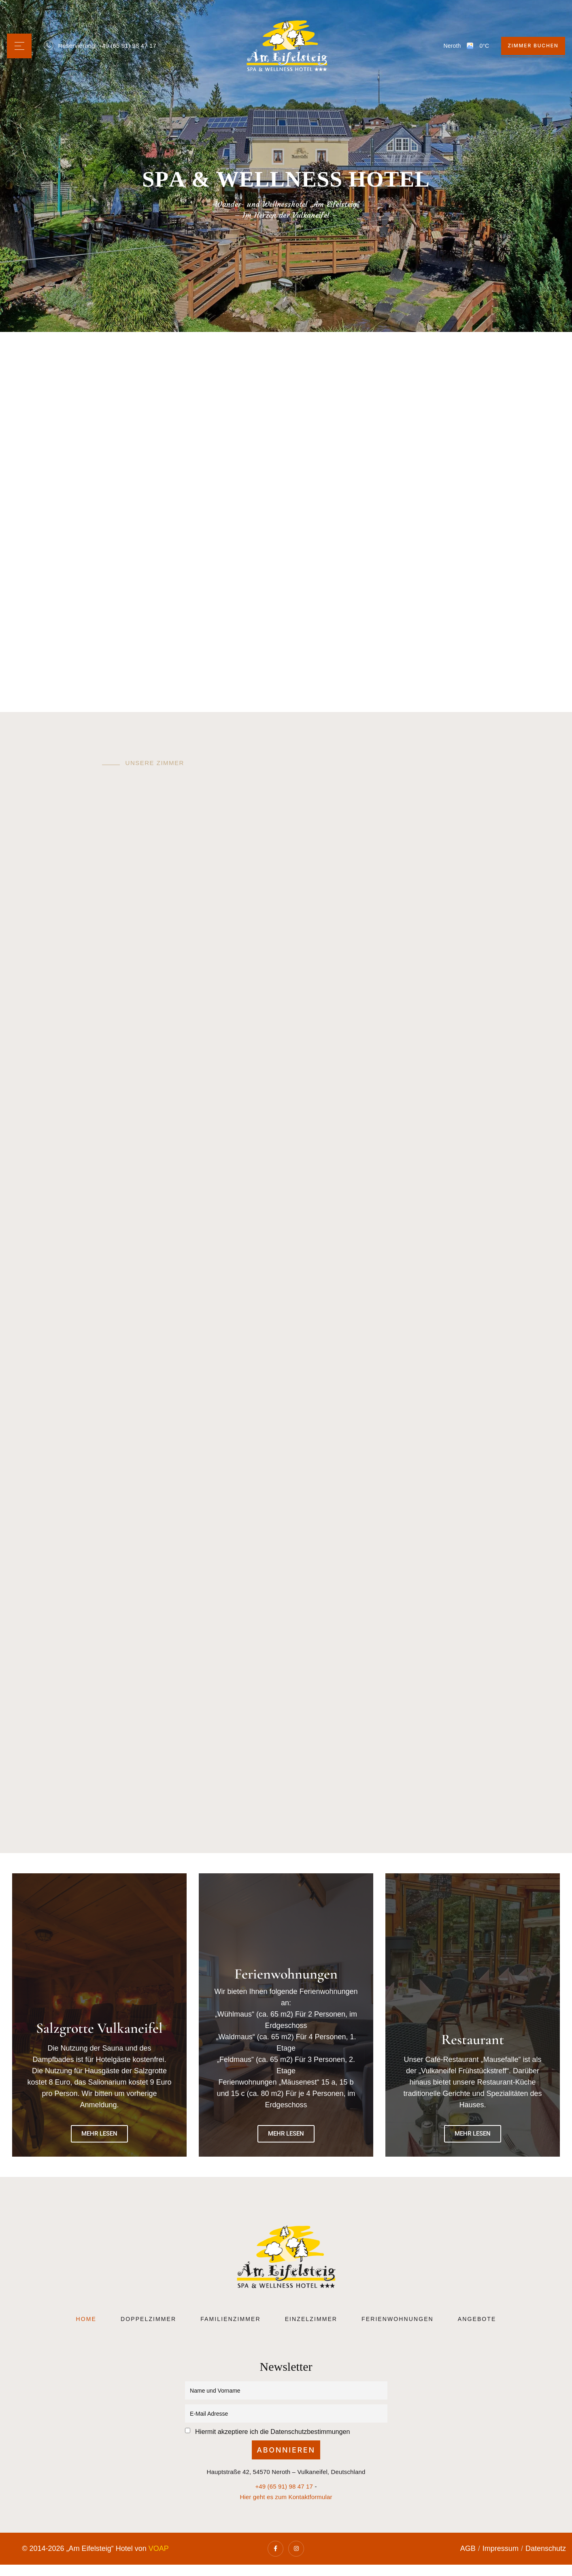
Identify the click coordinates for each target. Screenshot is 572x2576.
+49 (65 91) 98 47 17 (127, 45)
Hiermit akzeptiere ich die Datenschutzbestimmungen (272, 2431)
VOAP (159, 2549)
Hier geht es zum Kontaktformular (286, 2496)
